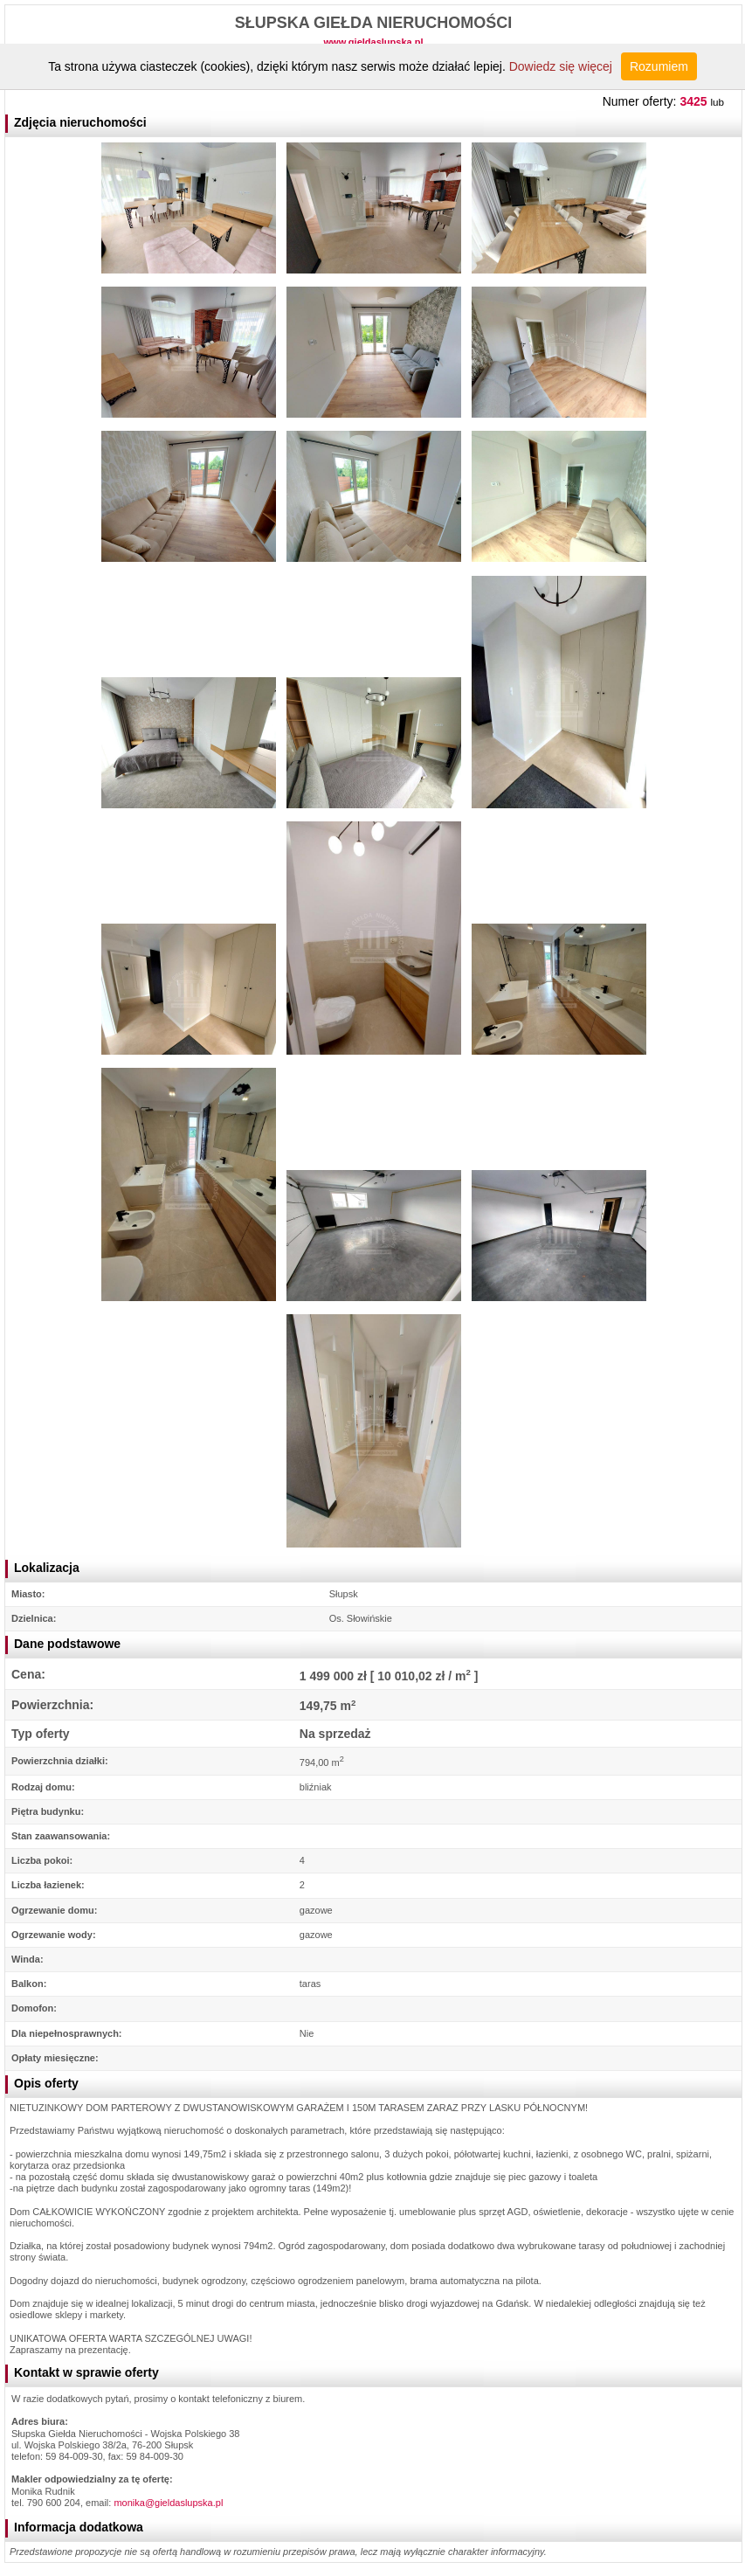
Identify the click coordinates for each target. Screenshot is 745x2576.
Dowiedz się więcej (560, 66)
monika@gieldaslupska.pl (168, 2502)
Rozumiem (659, 66)
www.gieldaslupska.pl (374, 42)
